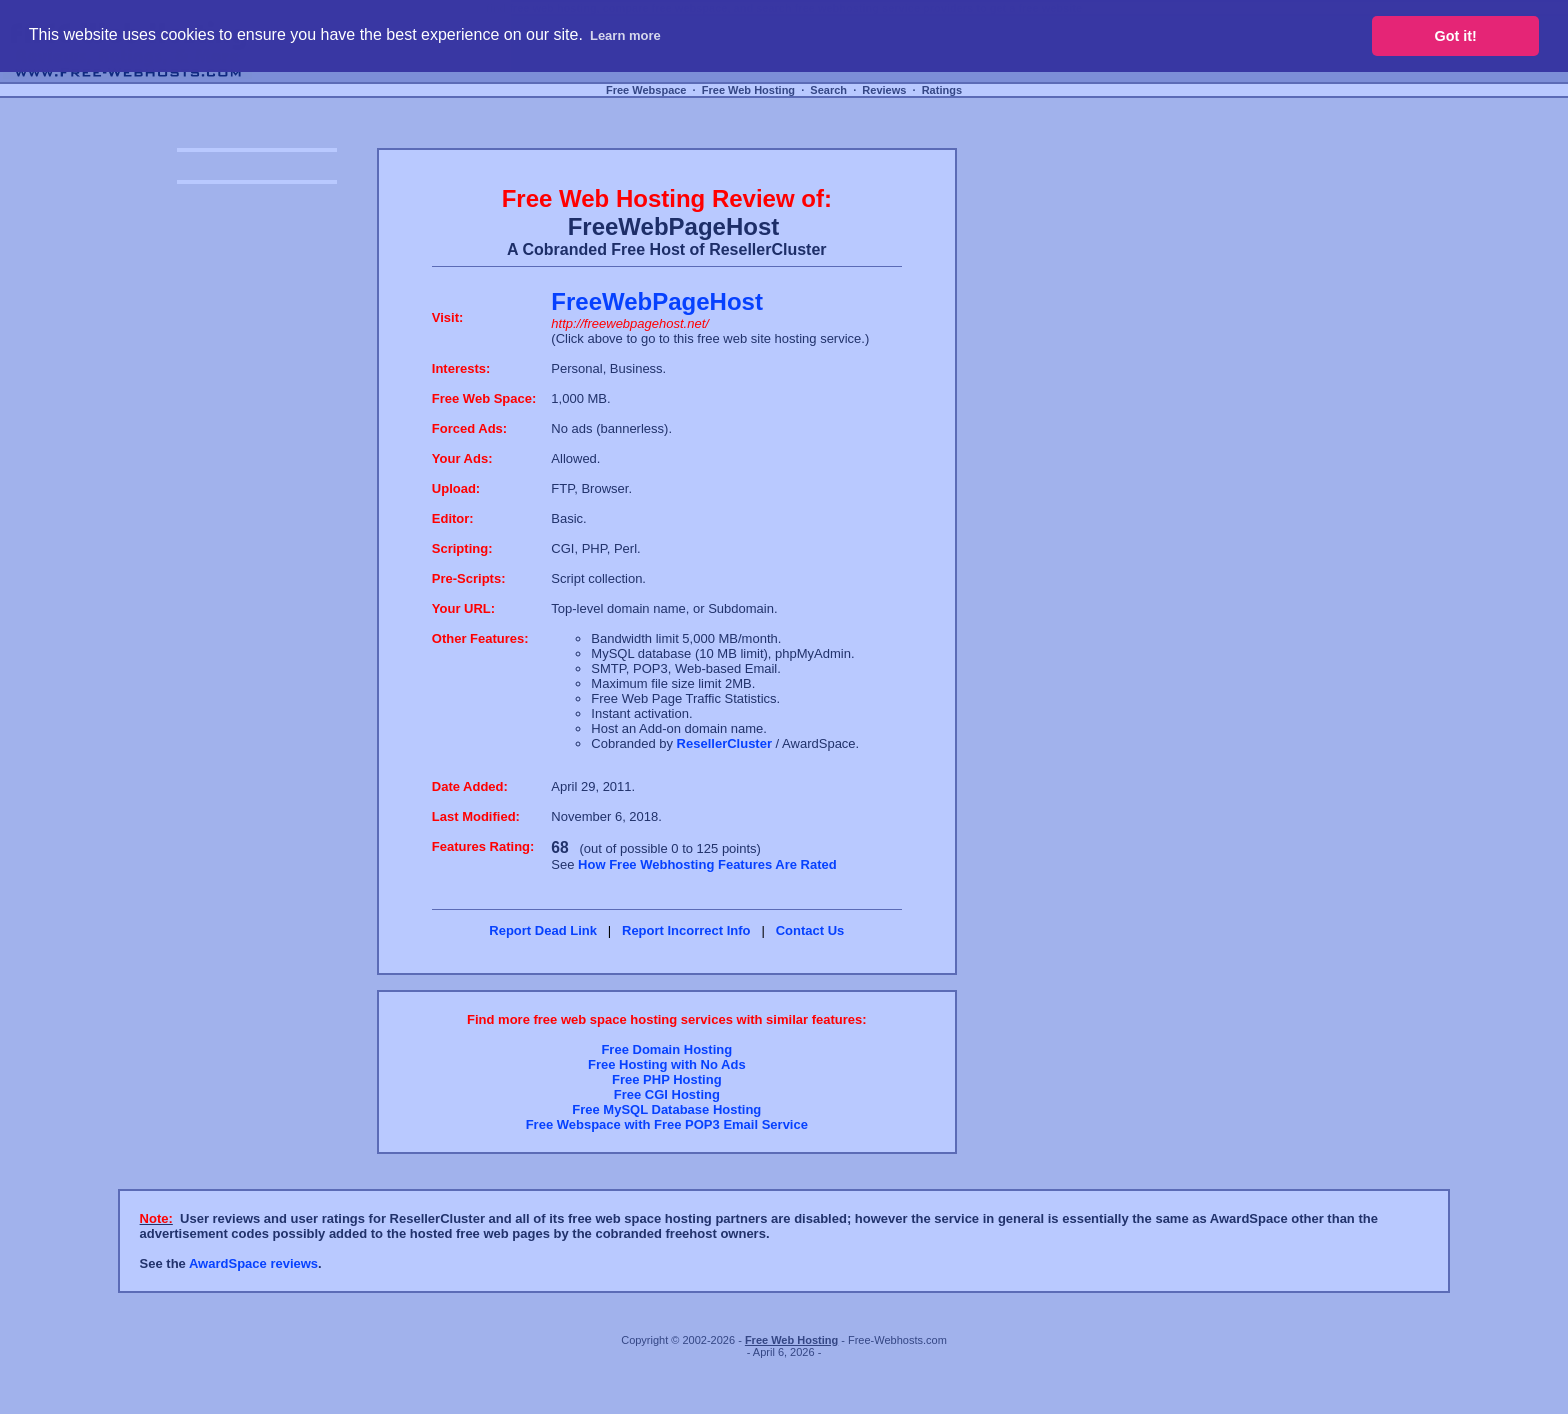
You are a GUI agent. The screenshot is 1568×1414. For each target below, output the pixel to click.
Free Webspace (646, 90)
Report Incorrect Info (686, 930)
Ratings (942, 90)
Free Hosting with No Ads (667, 1064)
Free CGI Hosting (667, 1094)
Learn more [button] (625, 35)
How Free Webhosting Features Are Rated (707, 864)
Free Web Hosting (748, 90)
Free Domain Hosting (666, 1049)
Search (828, 90)
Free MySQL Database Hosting (666, 1109)
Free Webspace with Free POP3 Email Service (667, 1124)
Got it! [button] (1456, 36)
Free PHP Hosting (667, 1079)
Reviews (884, 90)
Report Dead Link (543, 930)
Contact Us (810, 930)
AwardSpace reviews (253, 1263)
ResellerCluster (724, 743)
